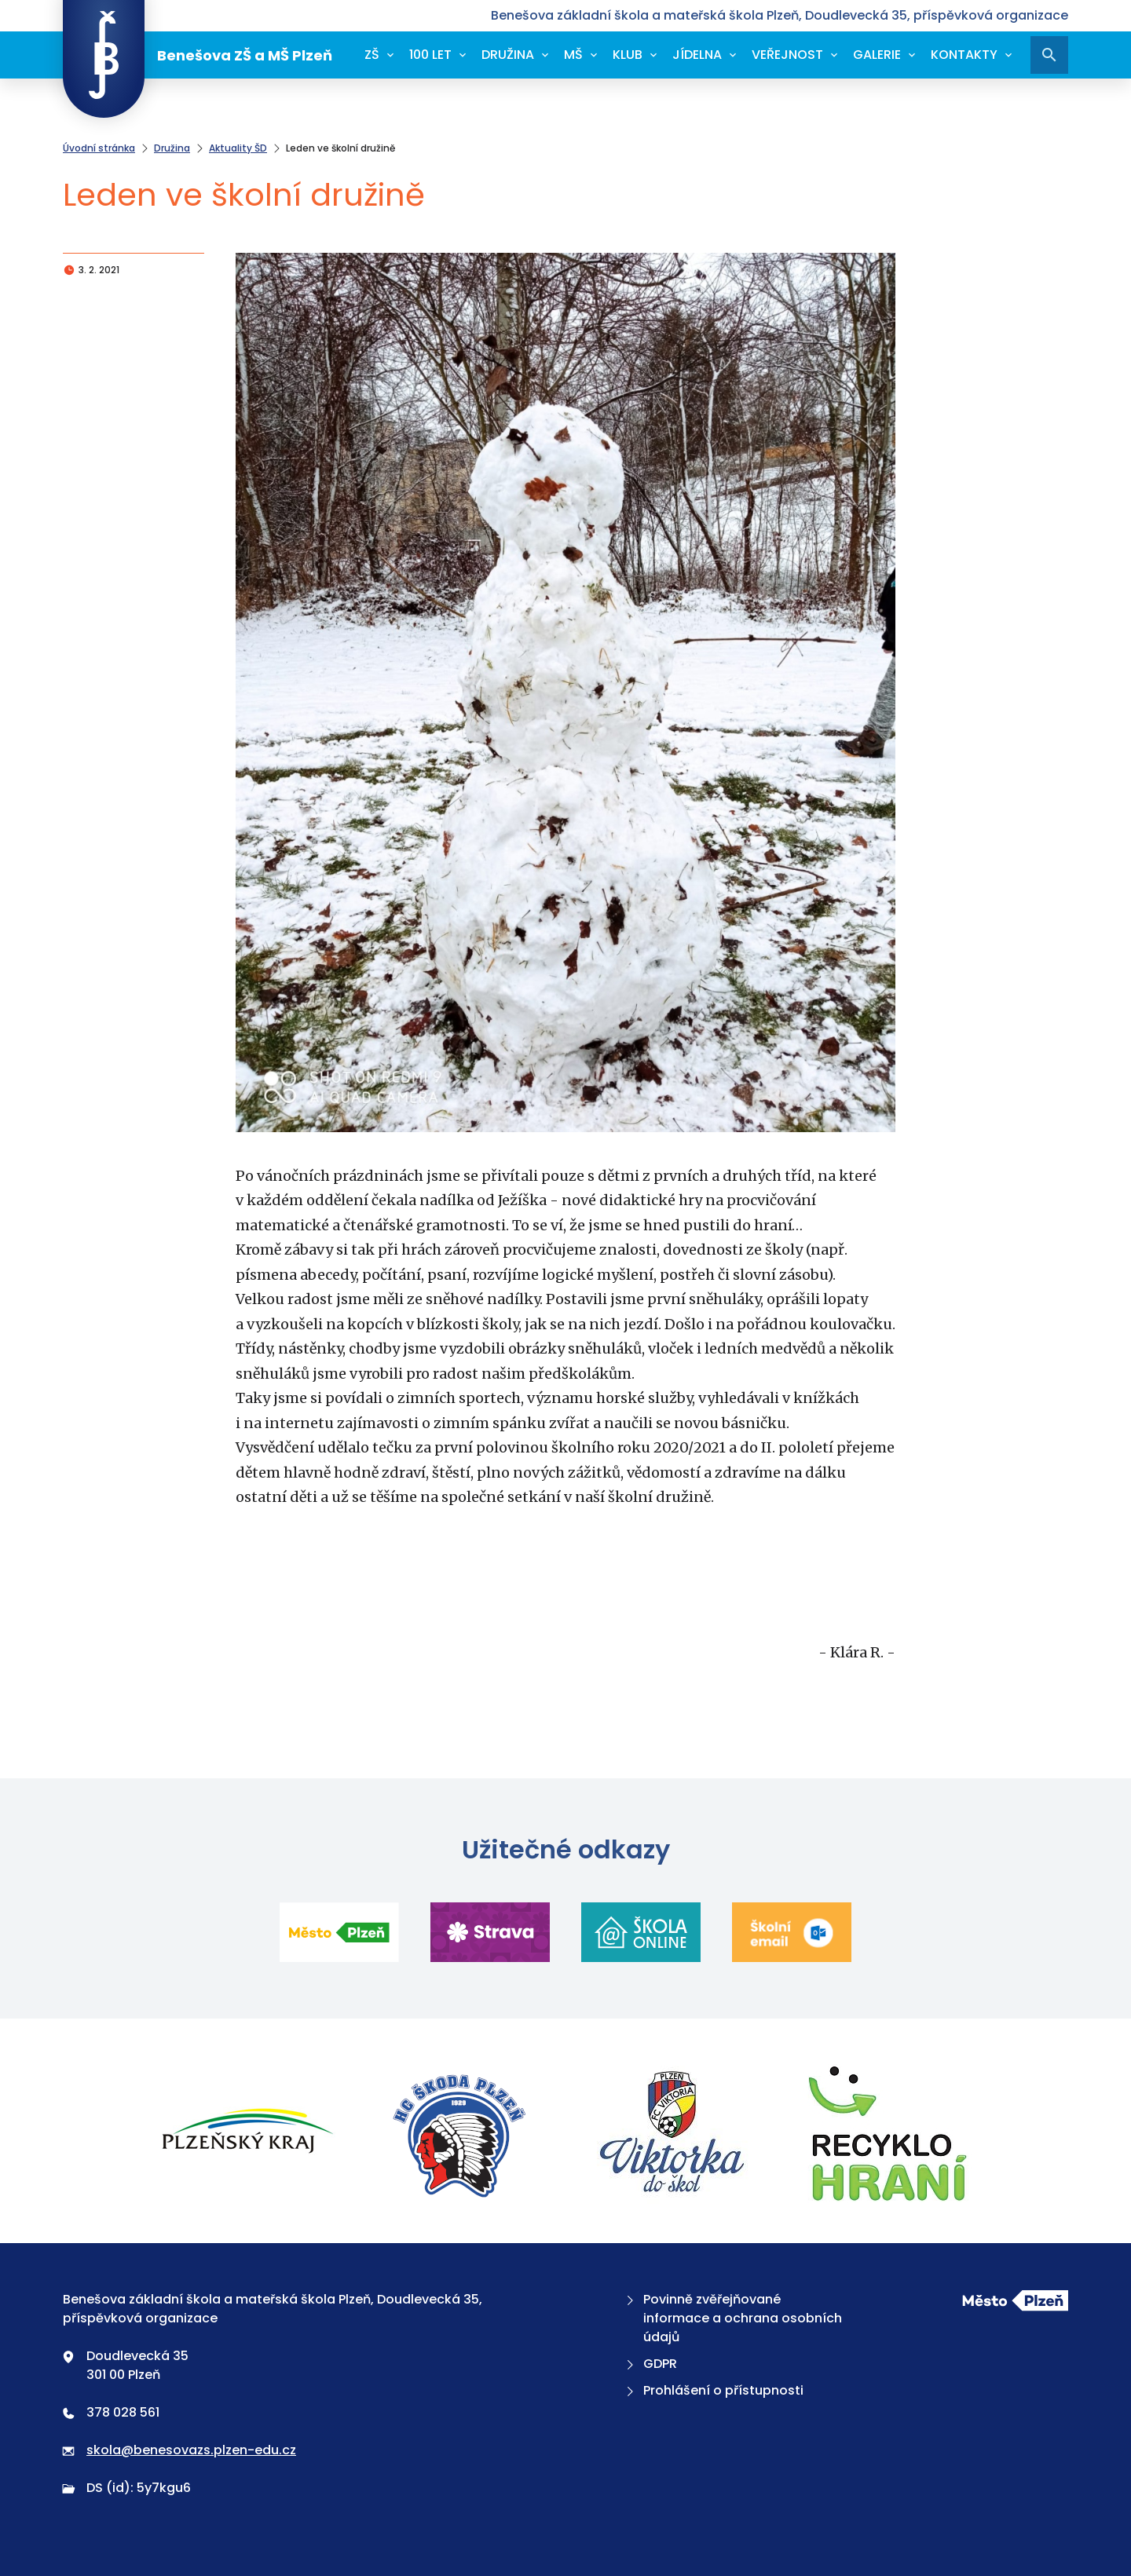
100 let (430, 55)
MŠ (573, 55)
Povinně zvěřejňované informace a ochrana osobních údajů (732, 2318)
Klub (627, 55)
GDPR (650, 2364)
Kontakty (964, 55)
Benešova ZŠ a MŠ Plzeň (197, 55)
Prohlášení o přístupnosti (713, 2390)
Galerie (877, 55)
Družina (507, 55)
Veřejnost (787, 55)
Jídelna (697, 55)
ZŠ (371, 55)
